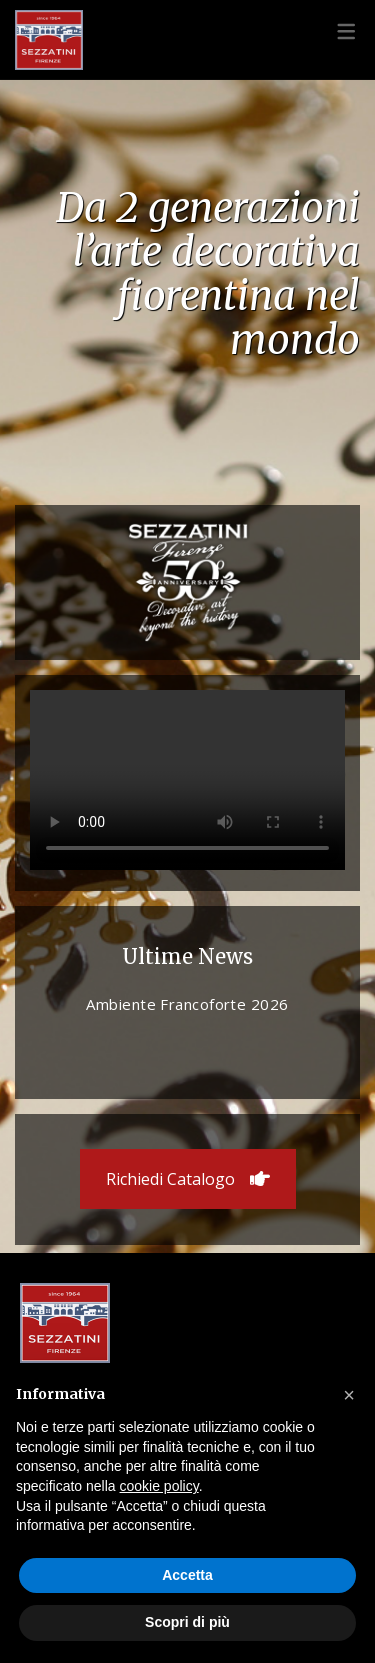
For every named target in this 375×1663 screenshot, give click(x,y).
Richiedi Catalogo (188, 1179)
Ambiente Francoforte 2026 (187, 1004)
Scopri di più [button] (187, 1622)
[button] (349, 1395)
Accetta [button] (187, 1575)
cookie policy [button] (159, 1486)
